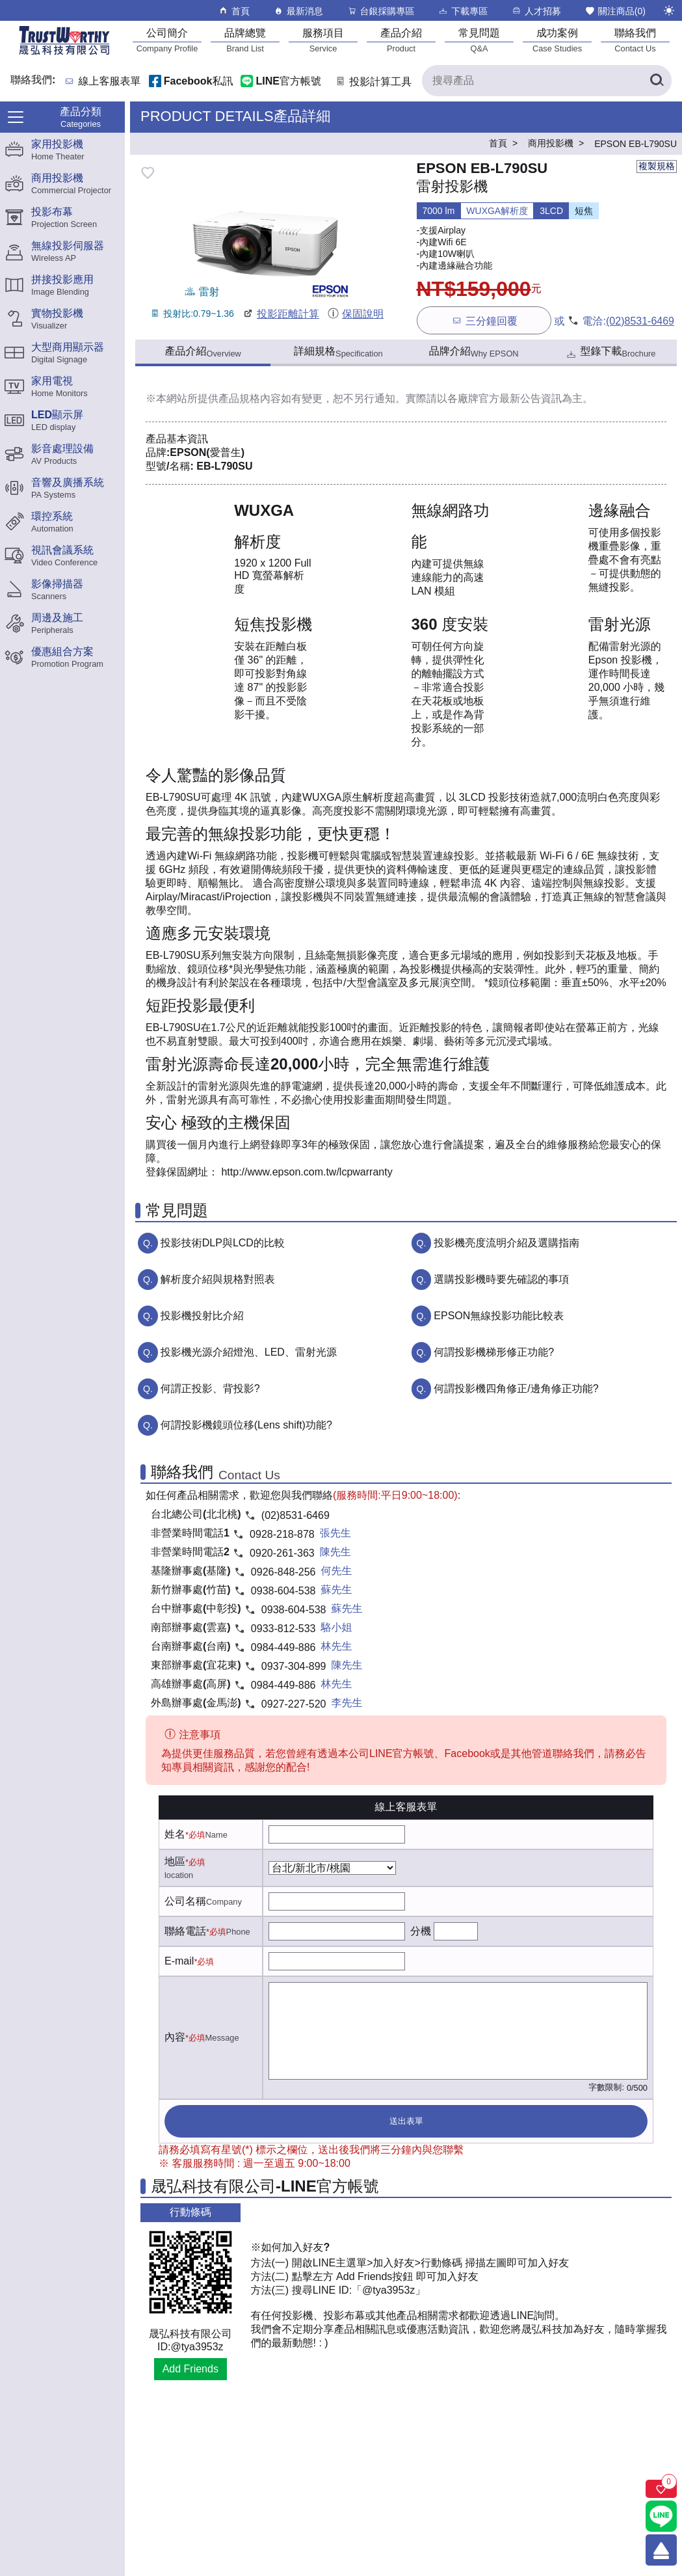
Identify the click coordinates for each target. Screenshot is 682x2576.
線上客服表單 (110, 81)
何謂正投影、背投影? (210, 1388)
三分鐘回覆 (484, 320)
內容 (174, 2037)
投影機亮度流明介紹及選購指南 (506, 1242)
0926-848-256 (283, 1571)
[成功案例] (557, 40)
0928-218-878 (282, 1534)
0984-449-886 (283, 1647)
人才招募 (536, 10)
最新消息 (298, 10)
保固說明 (355, 313)
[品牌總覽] (245, 40)
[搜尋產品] (547, 80)
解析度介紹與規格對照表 (218, 1279)
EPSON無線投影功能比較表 (499, 1315)
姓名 (174, 1834)
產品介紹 (202, 351)
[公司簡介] (167, 40)
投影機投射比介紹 (202, 1315)
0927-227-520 (293, 1704)
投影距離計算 (280, 313)
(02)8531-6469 (640, 321)
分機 (420, 1931)
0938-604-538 (283, 1590)
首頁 (234, 10)
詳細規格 (338, 351)
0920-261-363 (282, 1553)
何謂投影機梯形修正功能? (494, 1352)
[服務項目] (323, 40)
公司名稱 (185, 1901)
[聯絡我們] (635, 40)
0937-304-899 (293, 1666)
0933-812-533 (283, 1628)
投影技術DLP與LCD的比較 (223, 1242)
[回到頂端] (661, 2550)
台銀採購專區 (381, 10)
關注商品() (615, 10)
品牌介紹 (474, 351)
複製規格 (656, 166)
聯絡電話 (185, 1931)
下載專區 (463, 10)
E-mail (179, 1960)
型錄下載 (610, 352)
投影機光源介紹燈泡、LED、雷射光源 (249, 1352)
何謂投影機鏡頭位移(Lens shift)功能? (246, 1424)
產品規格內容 (249, 398)
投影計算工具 (373, 81)
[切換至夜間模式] (669, 10)
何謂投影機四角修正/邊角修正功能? (516, 1388)
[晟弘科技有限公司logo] (64, 53)
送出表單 (406, 2121)
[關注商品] (661, 2489)
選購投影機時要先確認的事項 (501, 1279)
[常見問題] (479, 40)
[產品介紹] (401, 40)
